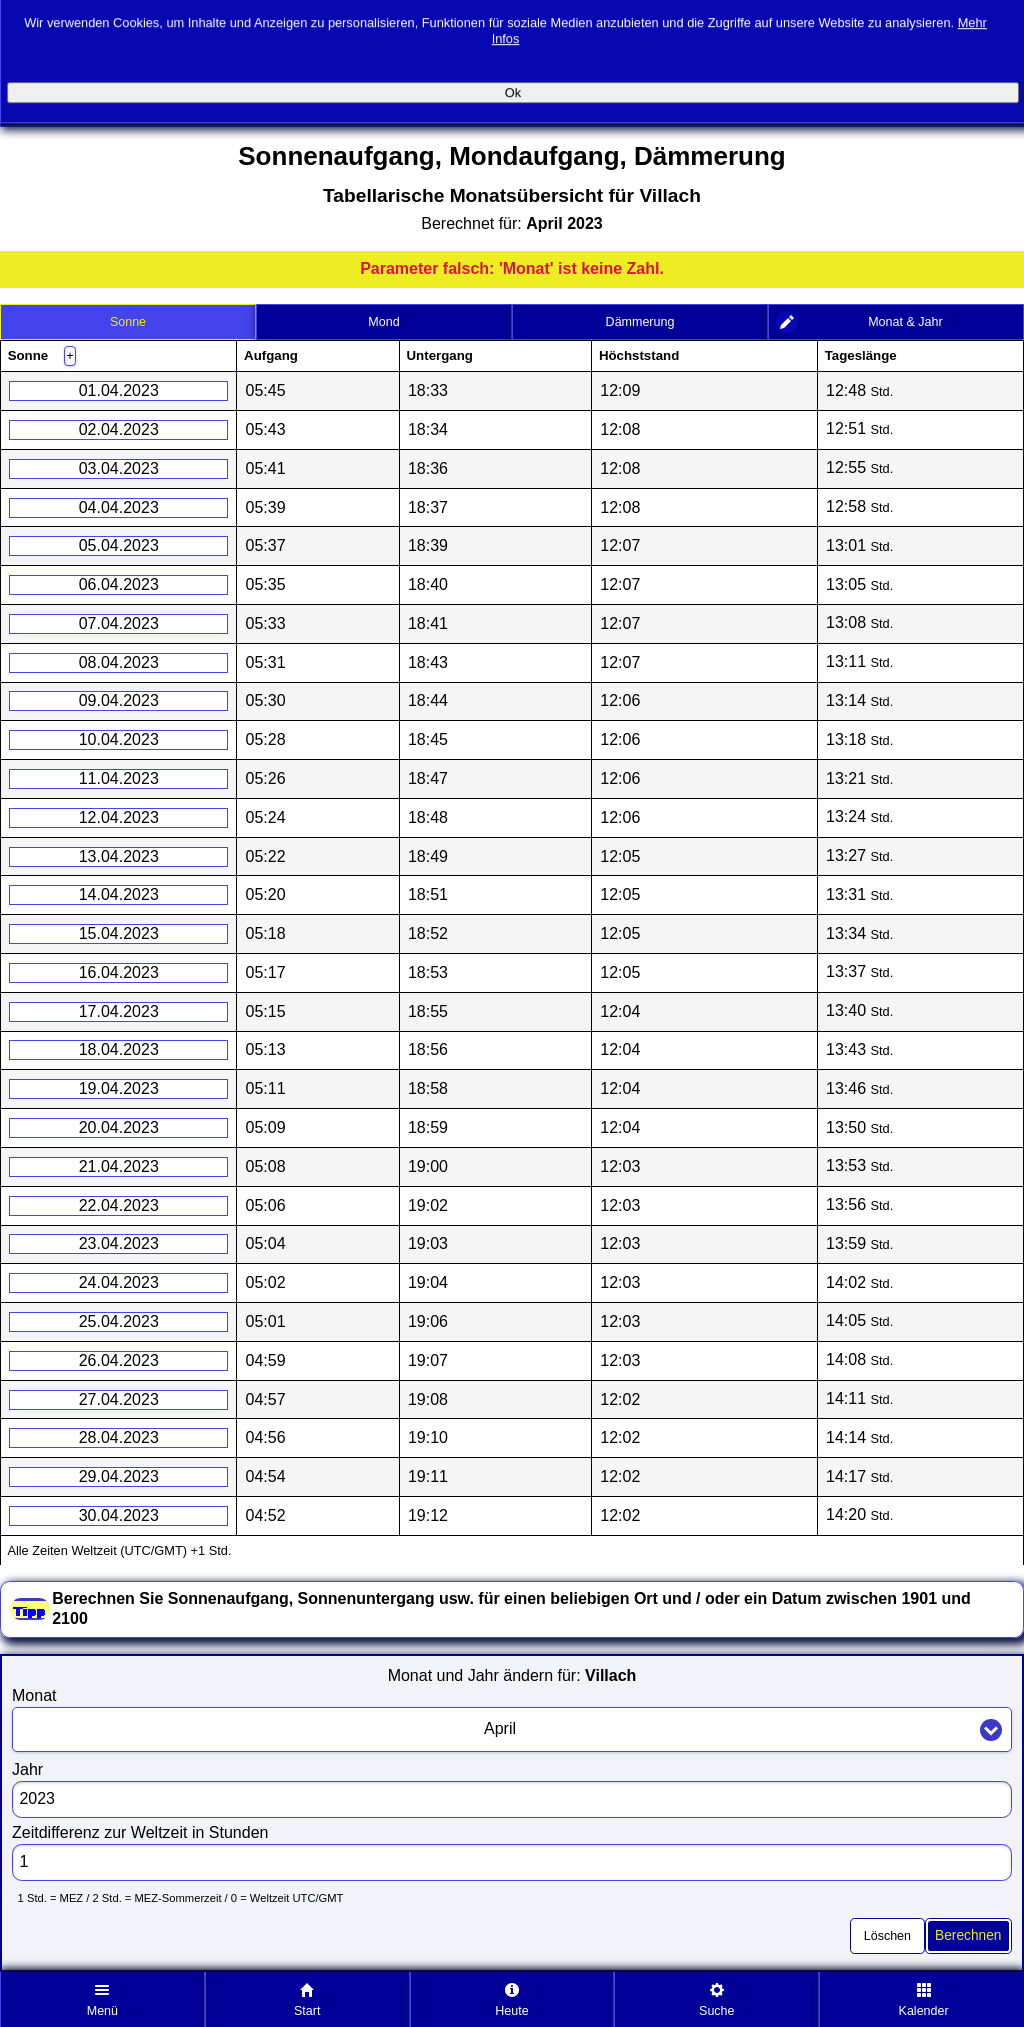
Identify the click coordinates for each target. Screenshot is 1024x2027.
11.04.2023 (119, 778)
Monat (34, 1695)
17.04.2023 (119, 1011)
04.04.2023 (119, 507)
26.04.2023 (119, 1360)
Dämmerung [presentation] (640, 322)
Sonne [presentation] (128, 322)
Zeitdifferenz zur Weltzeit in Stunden (140, 1832)
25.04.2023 (119, 1321)
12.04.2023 (119, 817)
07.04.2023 (119, 623)
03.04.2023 (119, 468)
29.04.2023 (119, 1476)
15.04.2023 (119, 933)
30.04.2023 (119, 1515)
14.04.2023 (119, 894)
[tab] (128, 322)
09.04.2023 (119, 700)
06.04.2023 (119, 584)
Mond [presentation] (383, 322)
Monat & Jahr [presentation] (905, 322)
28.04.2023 (119, 1437)
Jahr (27, 1769)
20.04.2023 (119, 1127)
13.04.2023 (119, 856)
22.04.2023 (119, 1205)
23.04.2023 (119, 1243)
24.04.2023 (119, 1282)
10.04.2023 (119, 739)
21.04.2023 (119, 1166)
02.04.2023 (119, 429)
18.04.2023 (119, 1049)
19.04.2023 (119, 1088)
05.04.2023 (119, 545)
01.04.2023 (119, 390)
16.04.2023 (119, 972)
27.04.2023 (119, 1399)
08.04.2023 (119, 662)
